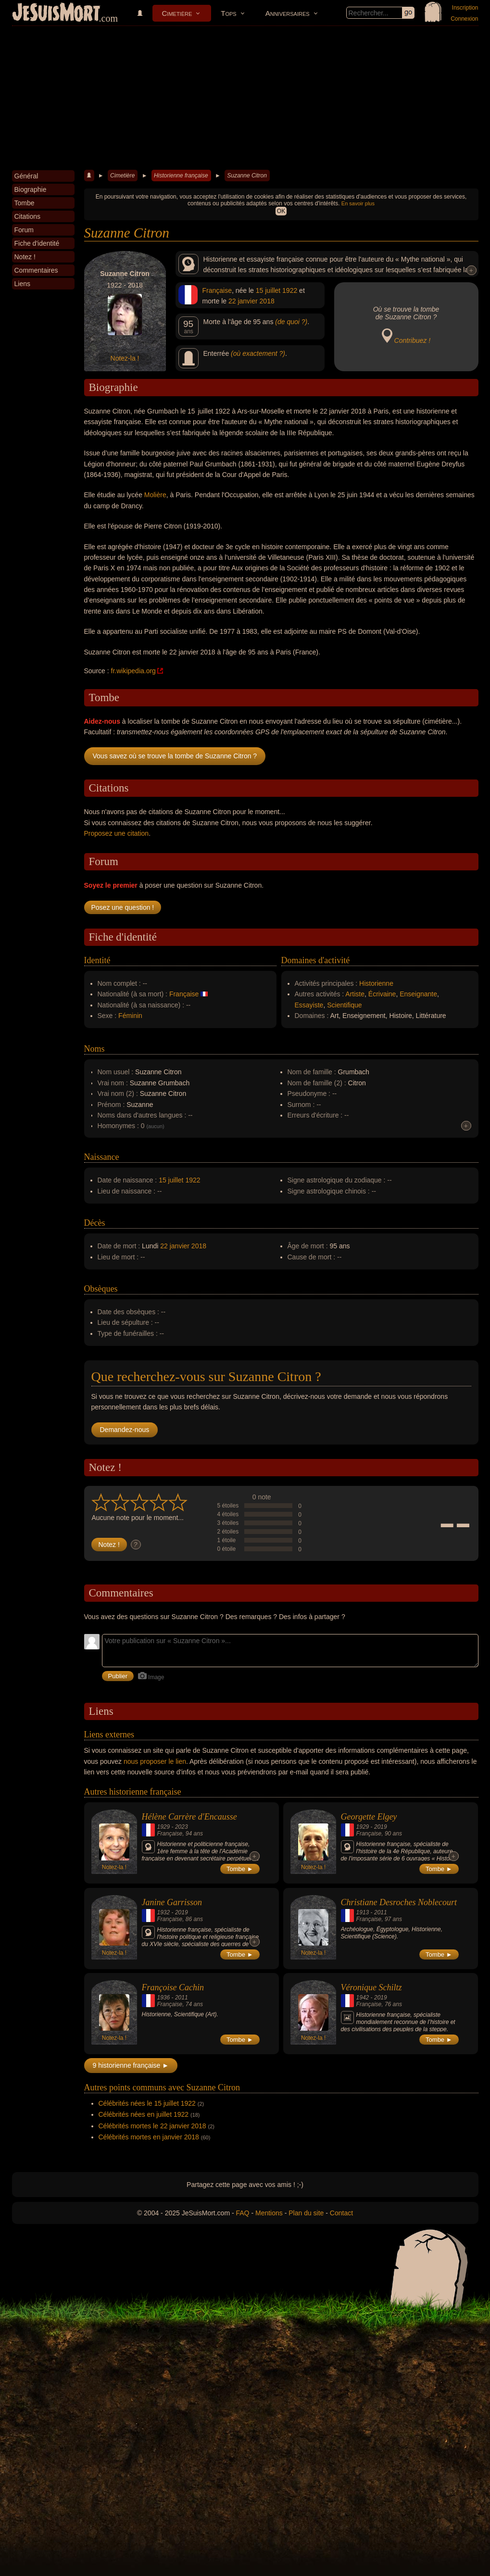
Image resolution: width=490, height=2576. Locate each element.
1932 (163, 1912)
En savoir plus (358, 203)
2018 (267, 301)
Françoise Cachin (173, 1987)
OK (281, 211)
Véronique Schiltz (371, 1987)
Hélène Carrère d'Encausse (189, 1817)
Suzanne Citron (247, 175)
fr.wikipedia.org (133, 671)
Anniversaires (287, 13)
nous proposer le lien (155, 1761)
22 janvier (243, 301)
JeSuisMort (56, 13)
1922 (289, 290)
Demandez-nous (125, 1429)
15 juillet (268, 290)
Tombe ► (239, 1868)
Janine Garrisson (172, 1902)
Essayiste (309, 1005)
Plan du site (306, 2213)
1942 (362, 1997)
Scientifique (344, 1005)
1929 (163, 1826)
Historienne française (181, 175)
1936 (163, 1997)
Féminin (130, 1015)
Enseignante (418, 994)
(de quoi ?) (291, 322)
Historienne (376, 983)
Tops (228, 13)
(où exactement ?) (258, 353)
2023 (181, 1826)
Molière (155, 495)
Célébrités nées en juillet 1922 (144, 2114)
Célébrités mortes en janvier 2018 (149, 2137)
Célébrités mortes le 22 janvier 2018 (152, 2126)
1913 (362, 1912)
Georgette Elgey (369, 1817)
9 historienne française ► (131, 2065)
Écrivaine (382, 994)
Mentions (269, 2213)
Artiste (354, 994)
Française (217, 290)
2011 (380, 1912)
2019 (380, 1826)
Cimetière (177, 13)
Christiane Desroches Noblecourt (399, 1902)
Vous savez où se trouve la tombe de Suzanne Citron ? (175, 756)
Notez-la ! (125, 358)
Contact (341, 2213)
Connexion (464, 18)
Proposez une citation (116, 833)
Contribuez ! (412, 340)
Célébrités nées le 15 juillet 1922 (147, 2103)
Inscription (465, 7)
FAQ (243, 2213)
